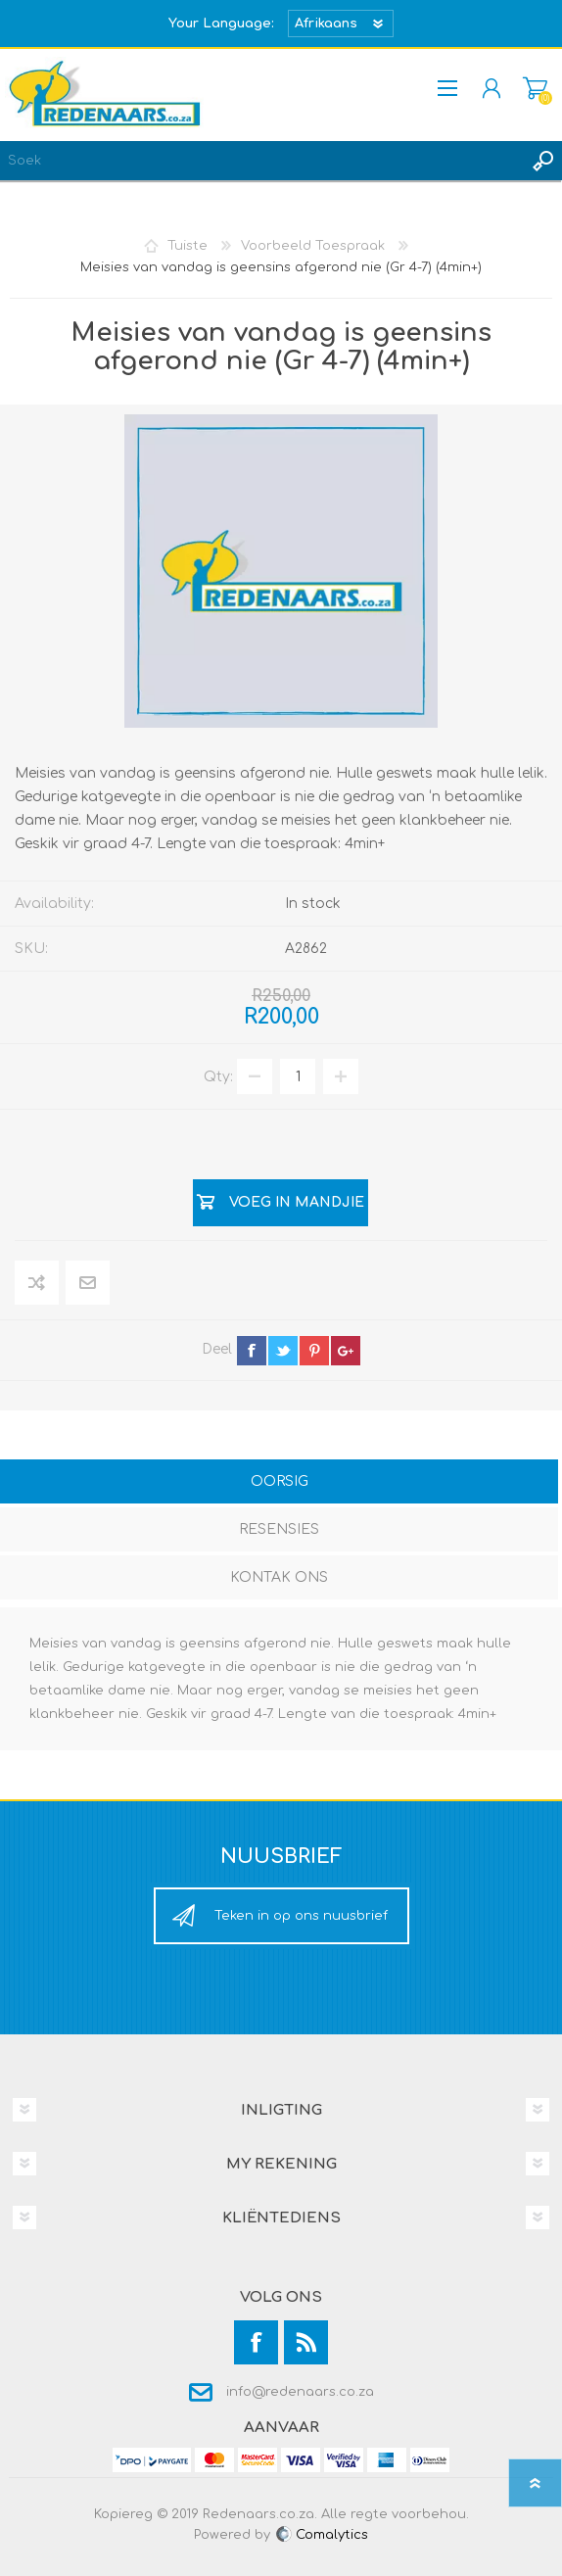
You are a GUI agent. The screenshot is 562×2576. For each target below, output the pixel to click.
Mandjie (535, 88)
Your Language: (221, 23)
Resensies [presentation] (279, 1529)
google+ (345, 1350)
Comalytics (321, 2535)
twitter (283, 1350)
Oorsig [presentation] (279, 1481)
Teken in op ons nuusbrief (301, 1916)
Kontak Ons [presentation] (279, 1577)
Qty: (218, 1077)
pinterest (314, 1350)
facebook (251, 1350)
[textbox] (261, 160)
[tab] (279, 1483)
